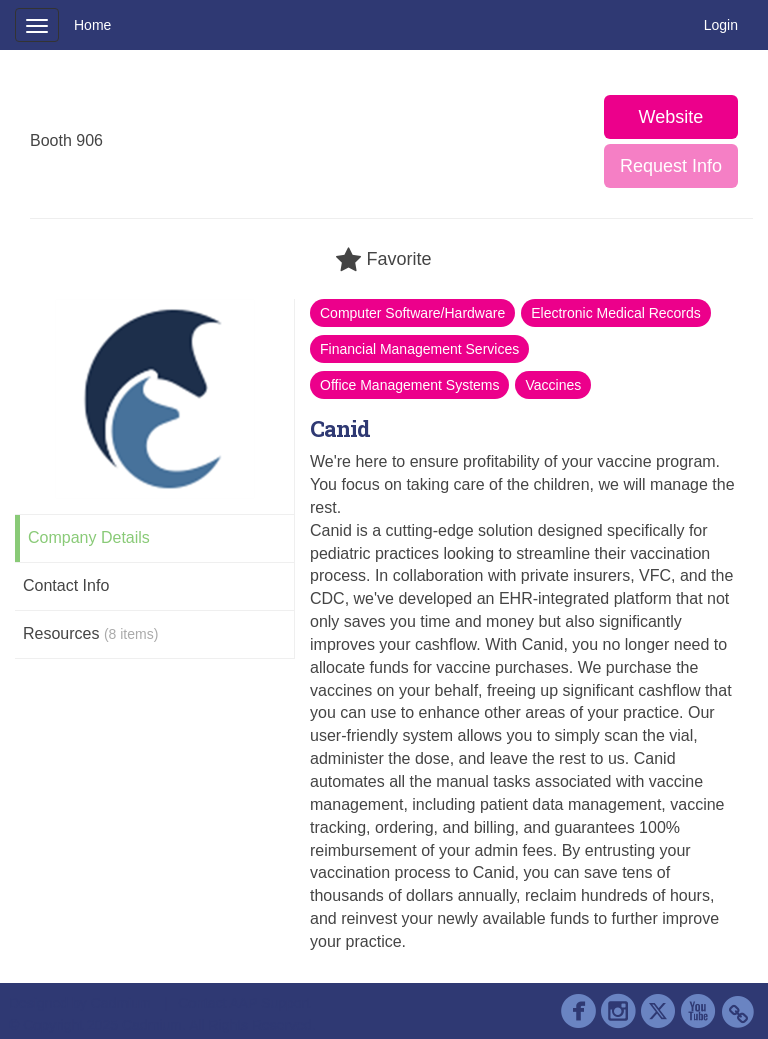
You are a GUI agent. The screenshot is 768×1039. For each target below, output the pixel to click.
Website (671, 117)
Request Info (671, 166)
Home (92, 25)
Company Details (89, 537)
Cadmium (121, 1003)
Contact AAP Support (244, 1003)
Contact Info (66, 585)
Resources (90, 633)
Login (721, 25)
